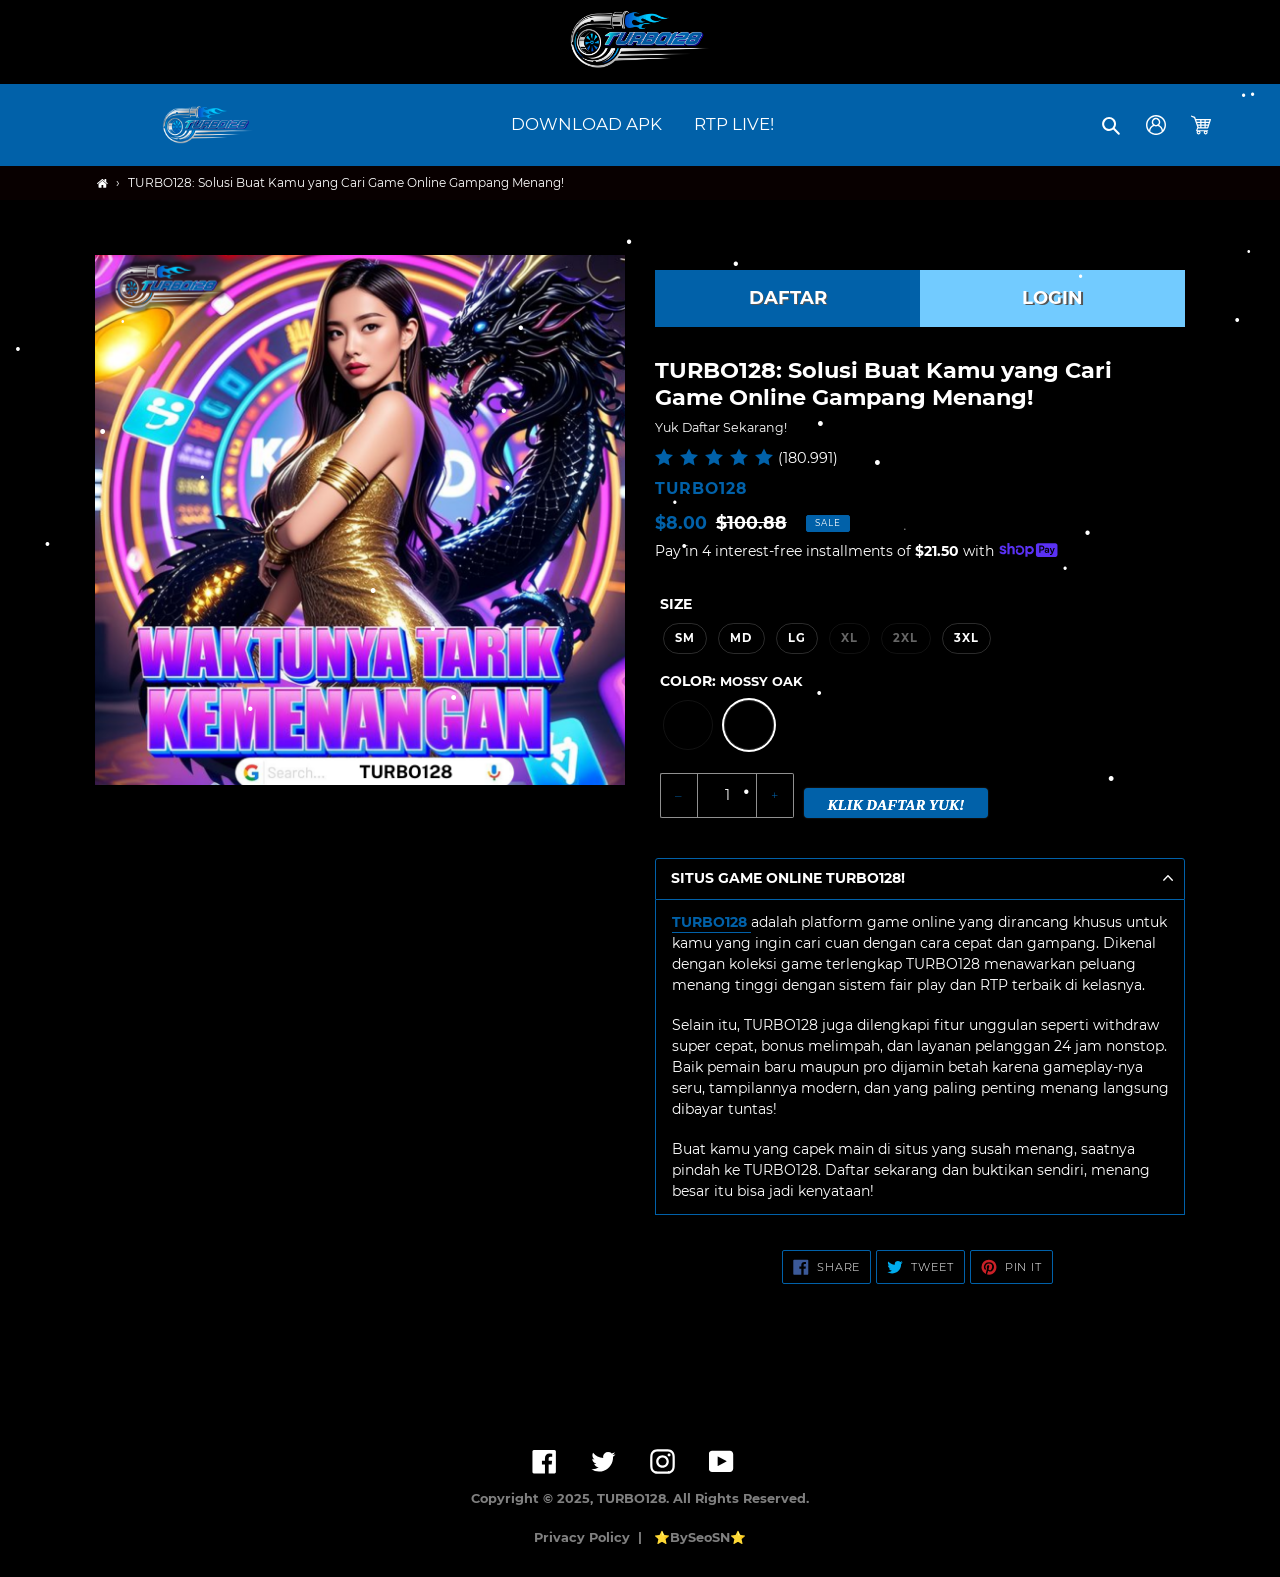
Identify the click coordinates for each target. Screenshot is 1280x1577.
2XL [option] (905, 638)
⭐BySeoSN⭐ (700, 1537)
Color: (731, 681)
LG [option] (797, 638)
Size (676, 604)
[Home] (102, 183)
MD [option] (741, 638)
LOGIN (1052, 298)
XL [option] (849, 638)
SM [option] (685, 638)
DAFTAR (788, 298)
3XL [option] (966, 638)
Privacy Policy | (592, 1537)
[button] (1112, 125)
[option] (688, 725)
